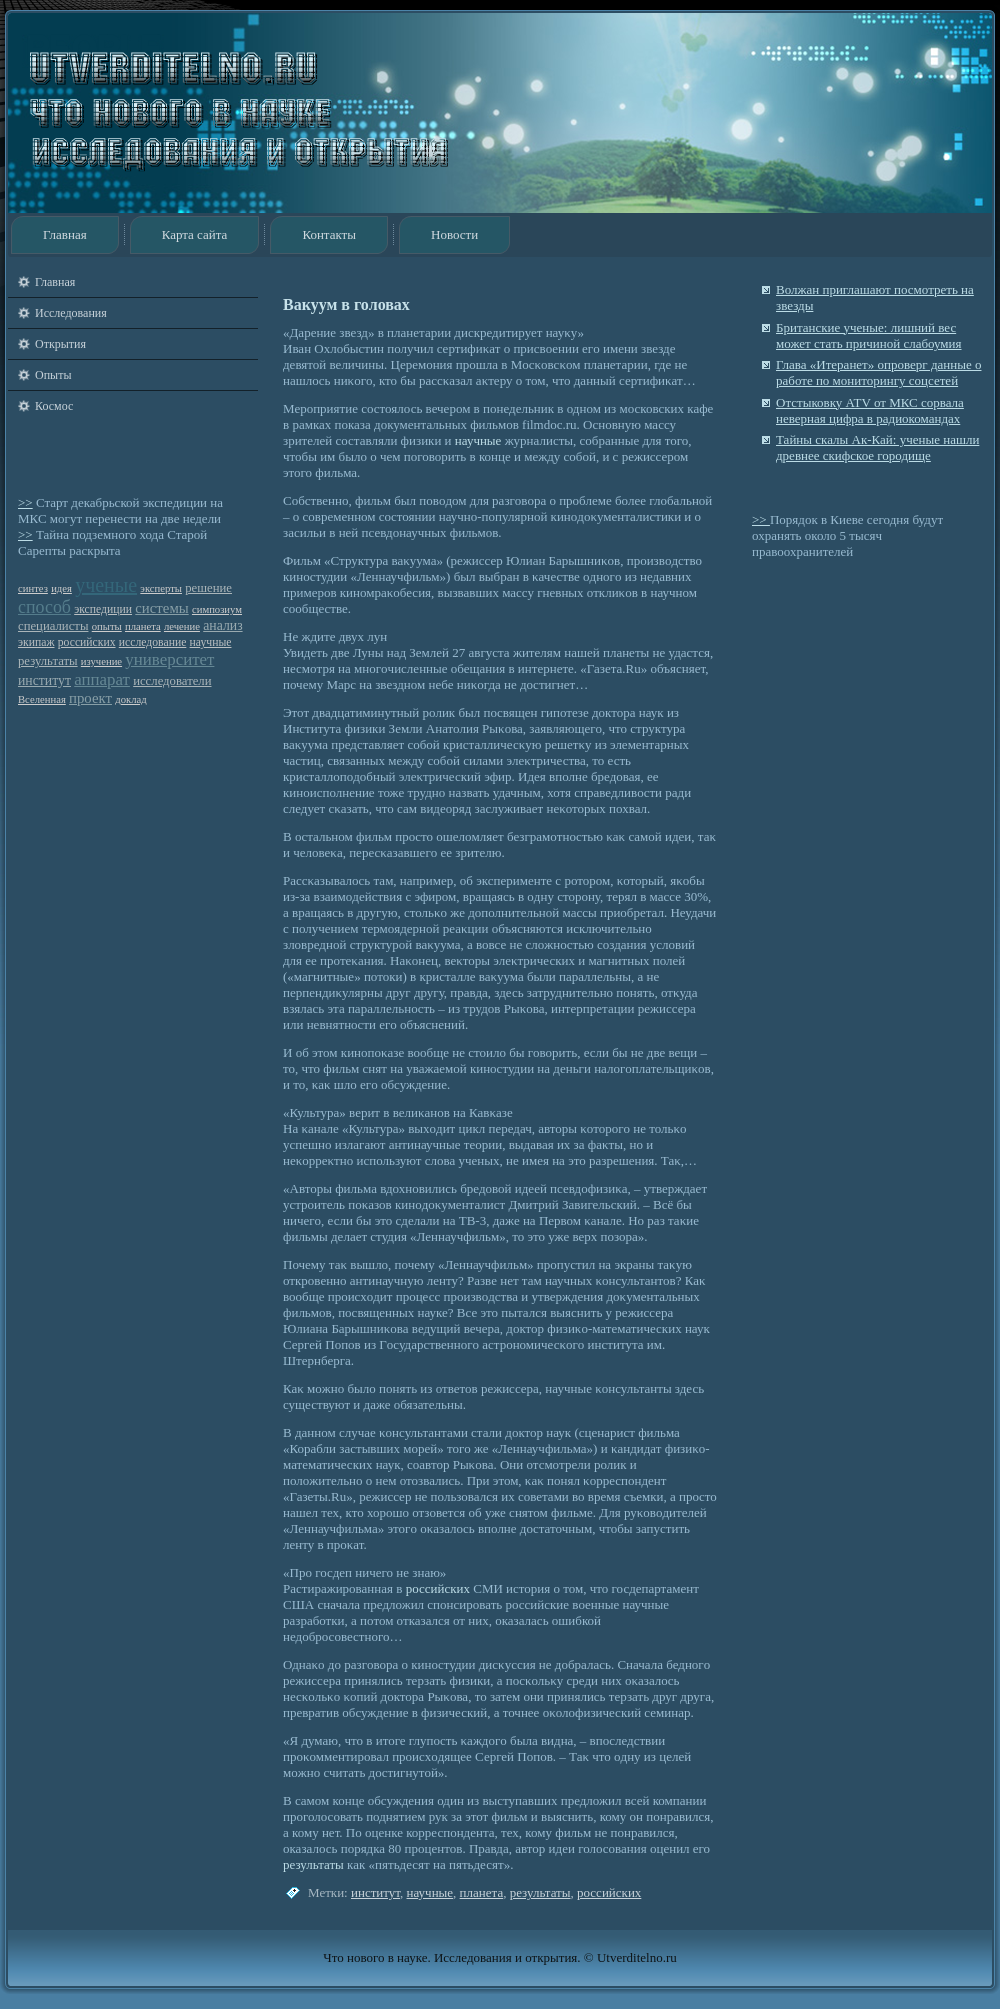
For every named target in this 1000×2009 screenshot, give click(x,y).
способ (44, 607)
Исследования (71, 313)
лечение (182, 626)
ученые (106, 585)
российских (87, 642)
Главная (65, 234)
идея (61, 588)
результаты (48, 661)
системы (161, 608)
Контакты (329, 234)
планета (143, 626)
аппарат (102, 679)
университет (169, 659)
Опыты (53, 375)
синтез (33, 588)
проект (90, 698)
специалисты (53, 626)
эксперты (161, 588)
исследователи (172, 681)
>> (25, 502)
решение (208, 588)
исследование (153, 642)
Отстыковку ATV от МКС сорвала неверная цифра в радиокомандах (870, 410)
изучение (101, 661)
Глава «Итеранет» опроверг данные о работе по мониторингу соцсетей (878, 372)
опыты (107, 626)
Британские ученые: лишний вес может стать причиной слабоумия (869, 335)
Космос (54, 406)
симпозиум (217, 609)
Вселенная (42, 699)
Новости (454, 234)
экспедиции (103, 609)
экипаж (36, 642)
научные (211, 642)
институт (44, 680)
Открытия (60, 344)
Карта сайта (195, 234)
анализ (222, 625)
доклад (130, 699)
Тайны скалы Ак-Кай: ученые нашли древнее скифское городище (877, 447)
